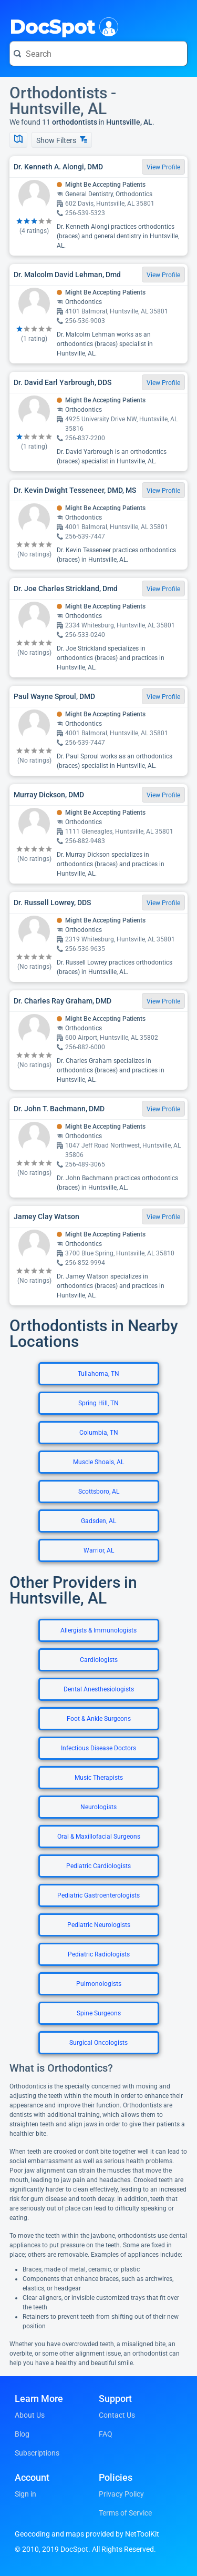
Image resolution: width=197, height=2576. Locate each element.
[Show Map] (18, 140)
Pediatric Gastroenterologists (98, 1895)
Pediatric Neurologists (98, 1925)
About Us (30, 2415)
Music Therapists (99, 1777)
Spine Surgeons (99, 2013)
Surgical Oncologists (98, 2042)
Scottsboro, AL (98, 1491)
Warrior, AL (99, 1550)
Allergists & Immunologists (98, 1630)
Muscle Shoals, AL (98, 1462)
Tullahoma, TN (98, 1373)
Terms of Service (125, 2513)
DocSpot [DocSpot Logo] (61, 25)
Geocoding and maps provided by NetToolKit (87, 2534)
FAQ (105, 2434)
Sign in (25, 2494)
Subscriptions (37, 2453)
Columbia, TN (98, 1432)
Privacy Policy (121, 2494)
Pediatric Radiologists (99, 1954)
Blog (22, 2434)
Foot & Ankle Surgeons (99, 1718)
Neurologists (98, 1807)
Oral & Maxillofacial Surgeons (98, 1836)
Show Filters (61, 140)
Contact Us (117, 2415)
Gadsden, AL (98, 1521)
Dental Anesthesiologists (99, 1689)
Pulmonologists (98, 1983)
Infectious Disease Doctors (98, 1748)
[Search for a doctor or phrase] (98, 53)
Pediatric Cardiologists (98, 1866)
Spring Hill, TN (98, 1403)
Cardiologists (99, 1660)
